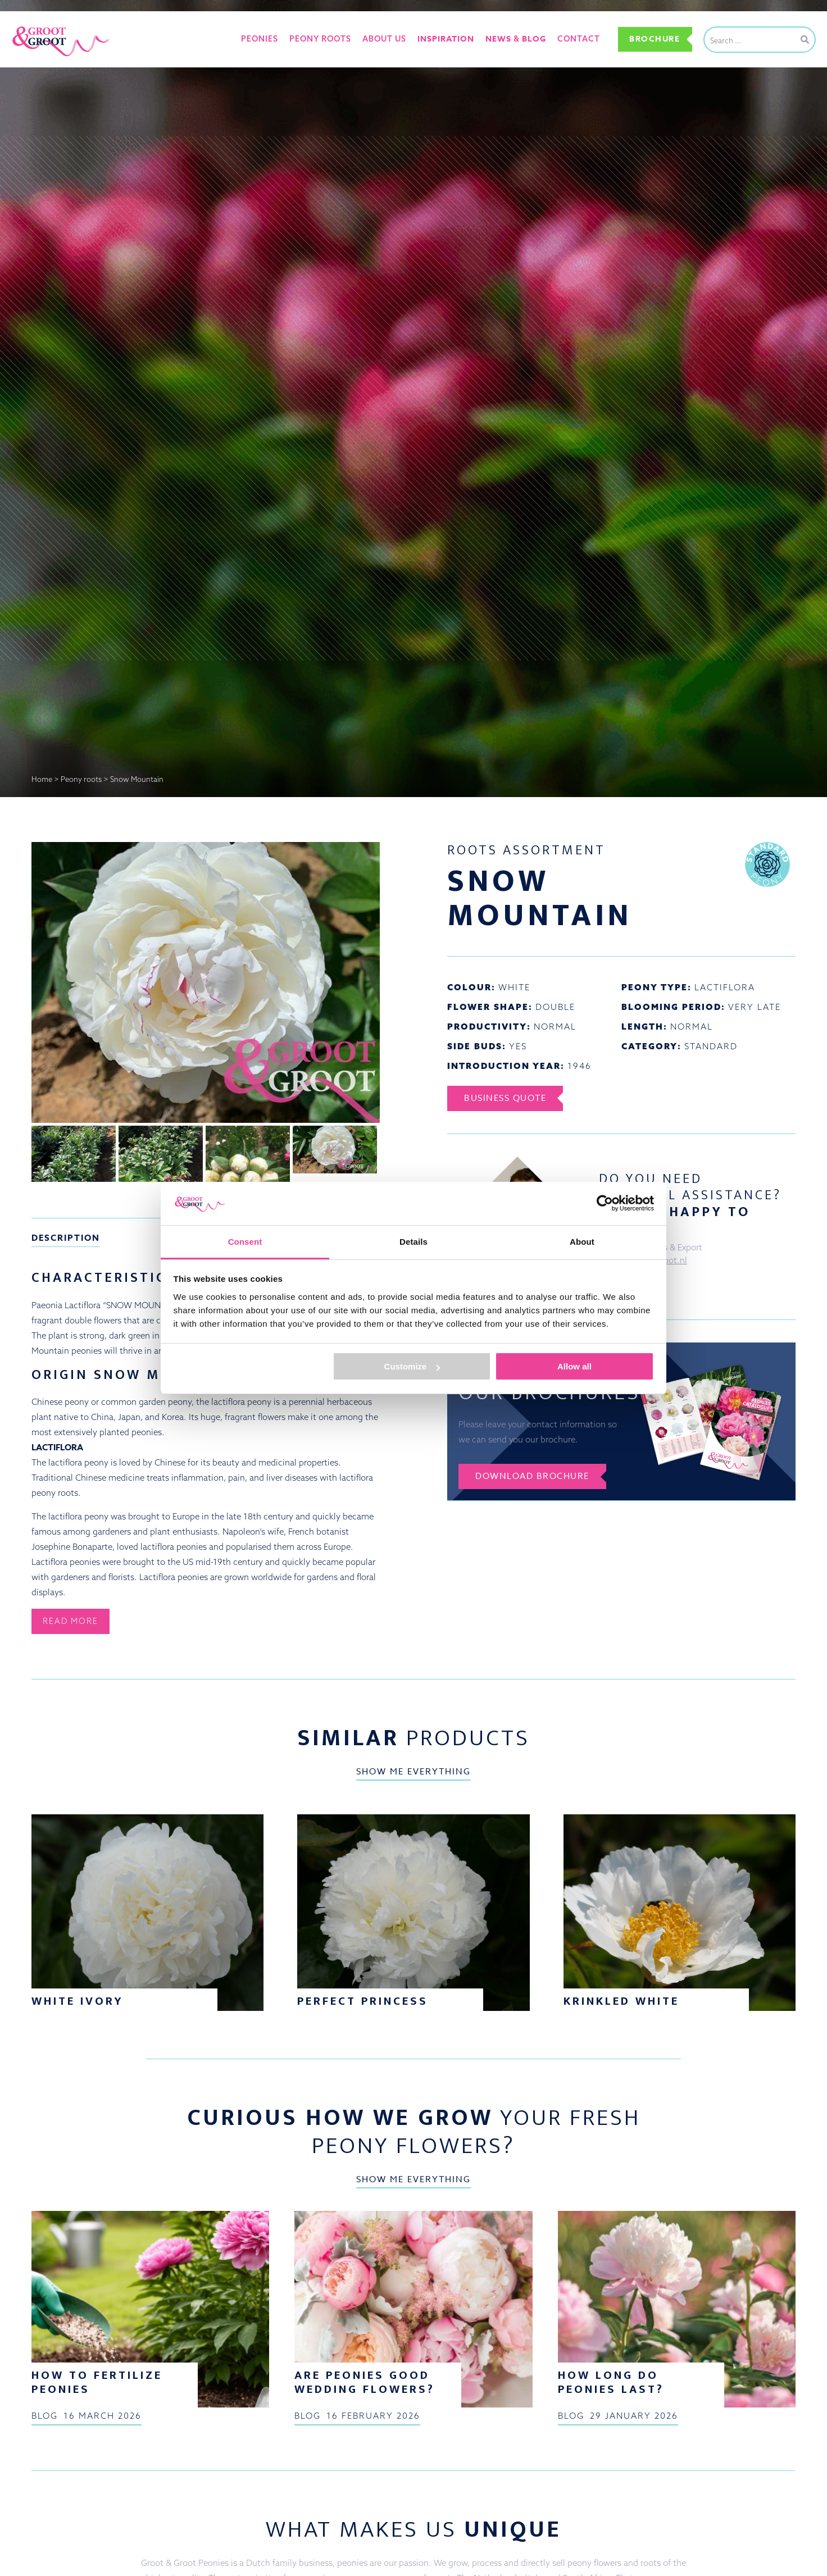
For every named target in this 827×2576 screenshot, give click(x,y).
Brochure (654, 39)
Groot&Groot (36, 24)
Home (41, 779)
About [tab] (582, 1241)
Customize (412, 1366)
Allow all (574, 1366)
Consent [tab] (245, 1241)
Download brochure (532, 1476)
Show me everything (413, 1771)
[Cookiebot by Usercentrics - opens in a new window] (605, 1203)
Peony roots (320, 39)
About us (384, 39)
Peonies (259, 39)
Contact (578, 39)
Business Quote (505, 1098)
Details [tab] (413, 1241)
